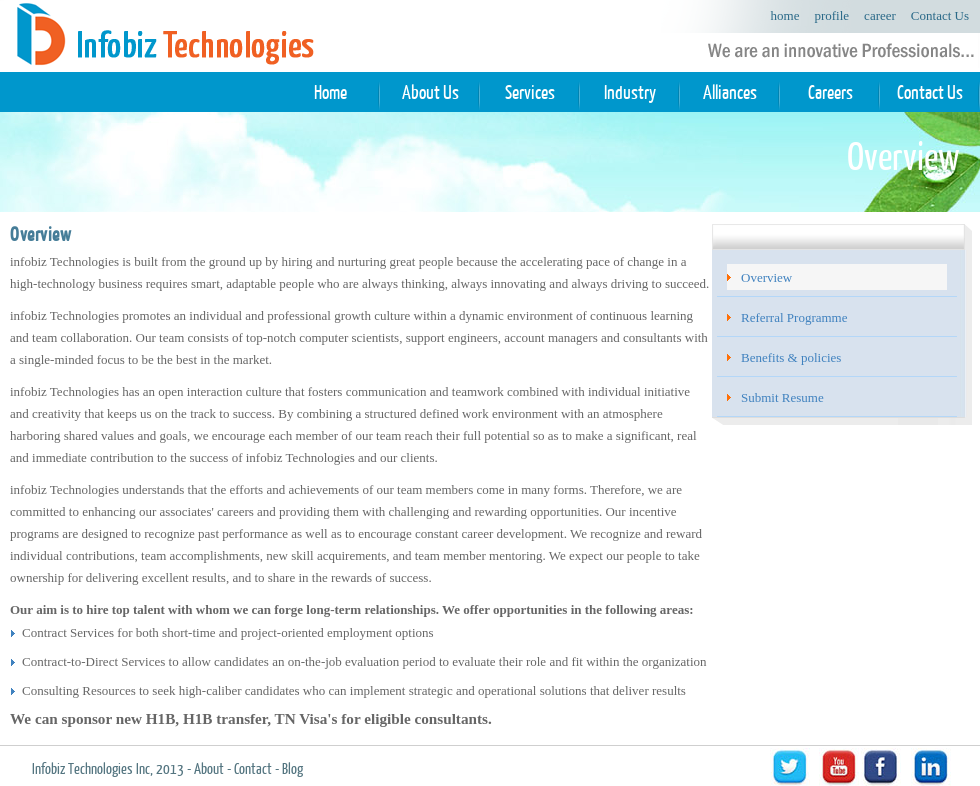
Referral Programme (794, 317)
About (209, 768)
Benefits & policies (791, 357)
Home (330, 93)
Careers (830, 93)
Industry (630, 93)
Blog (292, 768)
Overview (766, 277)
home (785, 15)
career (880, 15)
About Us (430, 93)
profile (831, 15)
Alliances (730, 93)
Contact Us (940, 15)
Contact (253, 768)
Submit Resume (782, 397)
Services (530, 93)
